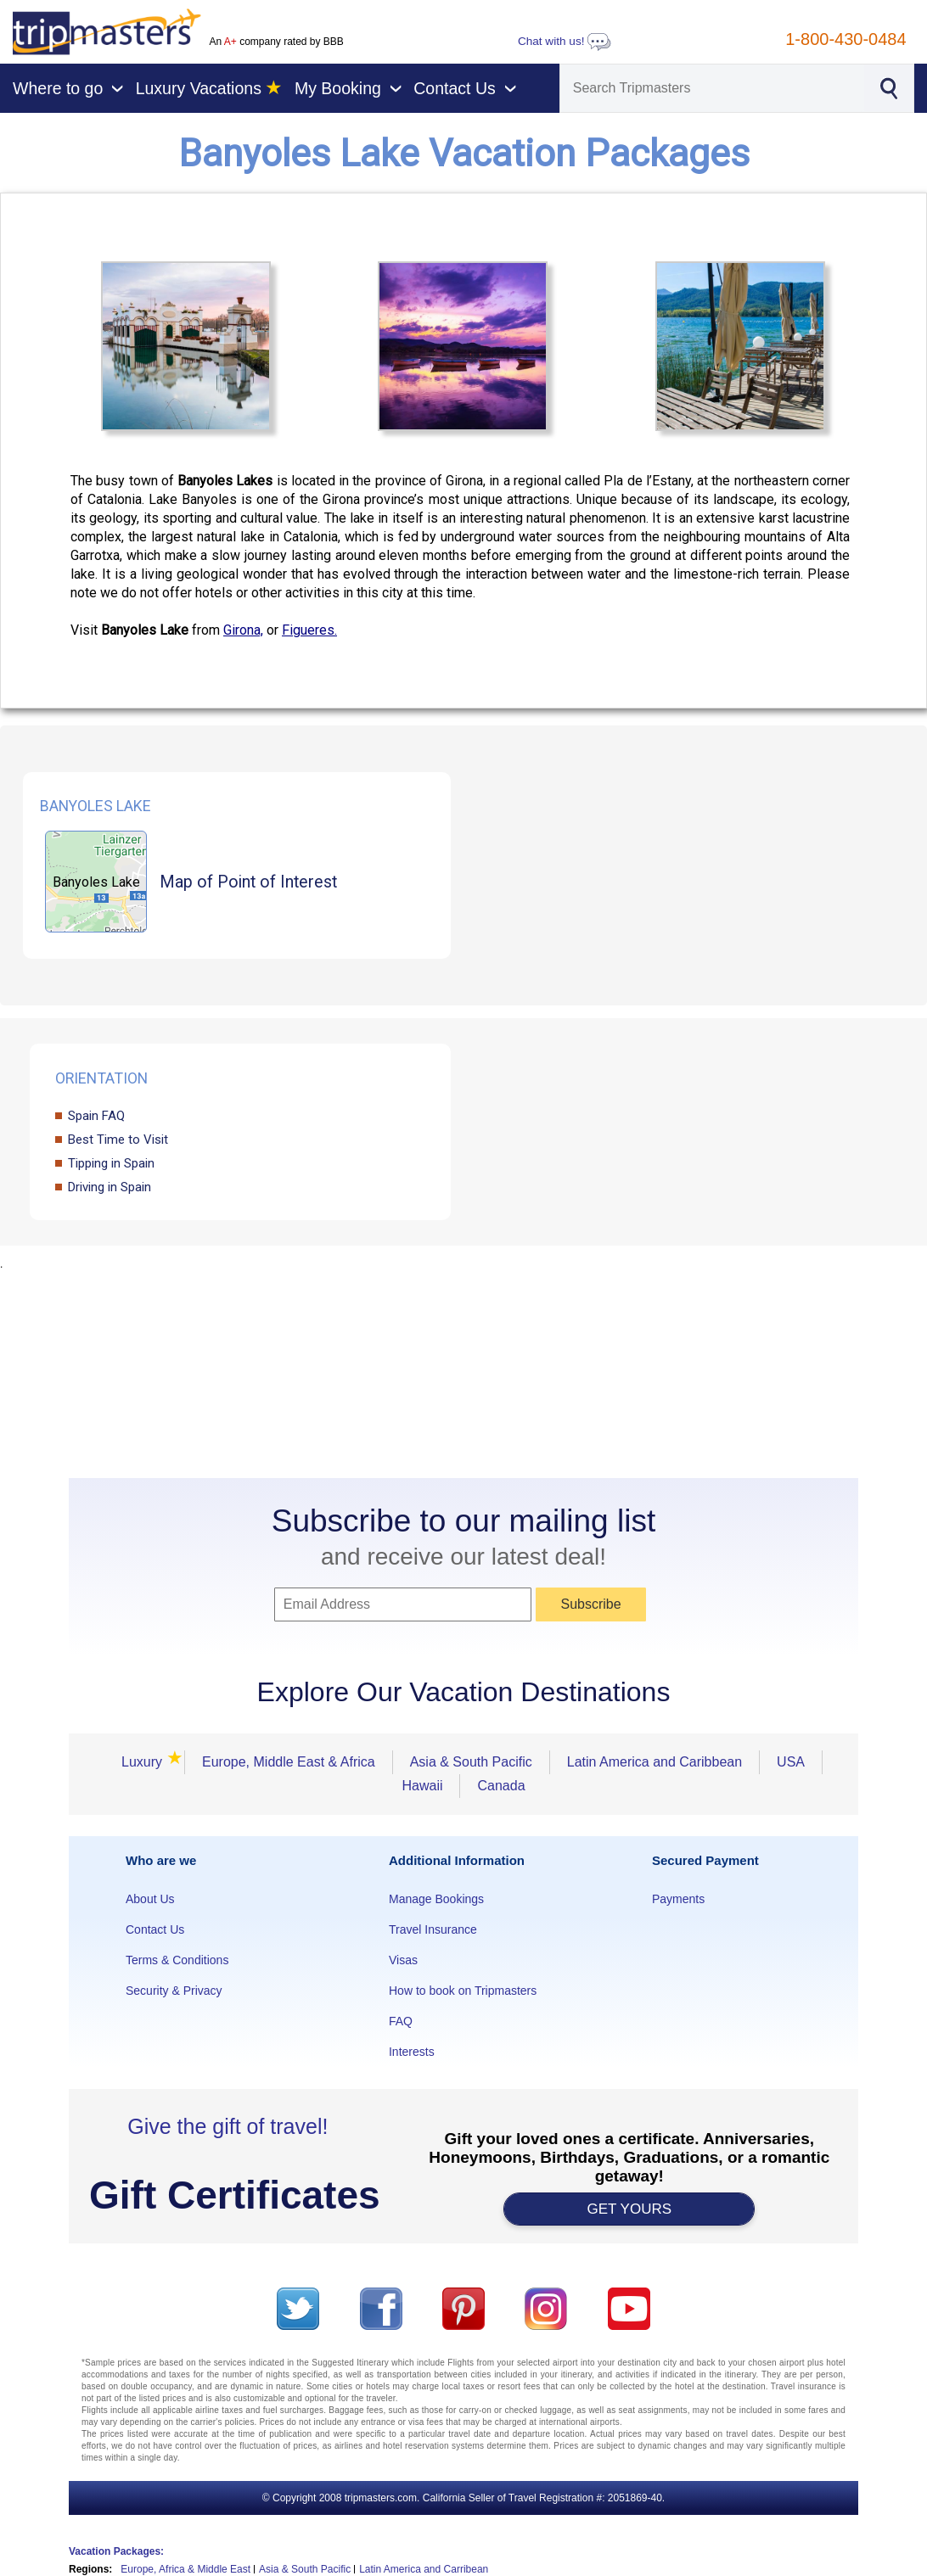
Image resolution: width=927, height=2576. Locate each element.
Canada (501, 1785)
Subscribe (590, 1604)
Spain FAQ (96, 1115)
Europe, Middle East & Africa (288, 1762)
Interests (412, 2051)
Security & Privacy (174, 1990)
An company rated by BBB (276, 42)
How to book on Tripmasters (463, 1990)
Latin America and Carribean (423, 2569)
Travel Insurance (433, 1929)
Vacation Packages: (116, 2551)
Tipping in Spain (111, 1163)
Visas (403, 1960)
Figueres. (309, 630)
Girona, (243, 630)
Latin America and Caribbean (654, 1762)
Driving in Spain (109, 1187)
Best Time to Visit (118, 1139)
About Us (150, 1899)
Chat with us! (564, 41)
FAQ (401, 2021)
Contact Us (155, 1929)
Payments (678, 1899)
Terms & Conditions (177, 1960)
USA (791, 1762)
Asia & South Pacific (471, 1762)
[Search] (712, 88)
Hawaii (422, 1785)
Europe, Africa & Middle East (185, 2569)
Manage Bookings (436, 1899)
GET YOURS (629, 2209)
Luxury (146, 1762)
